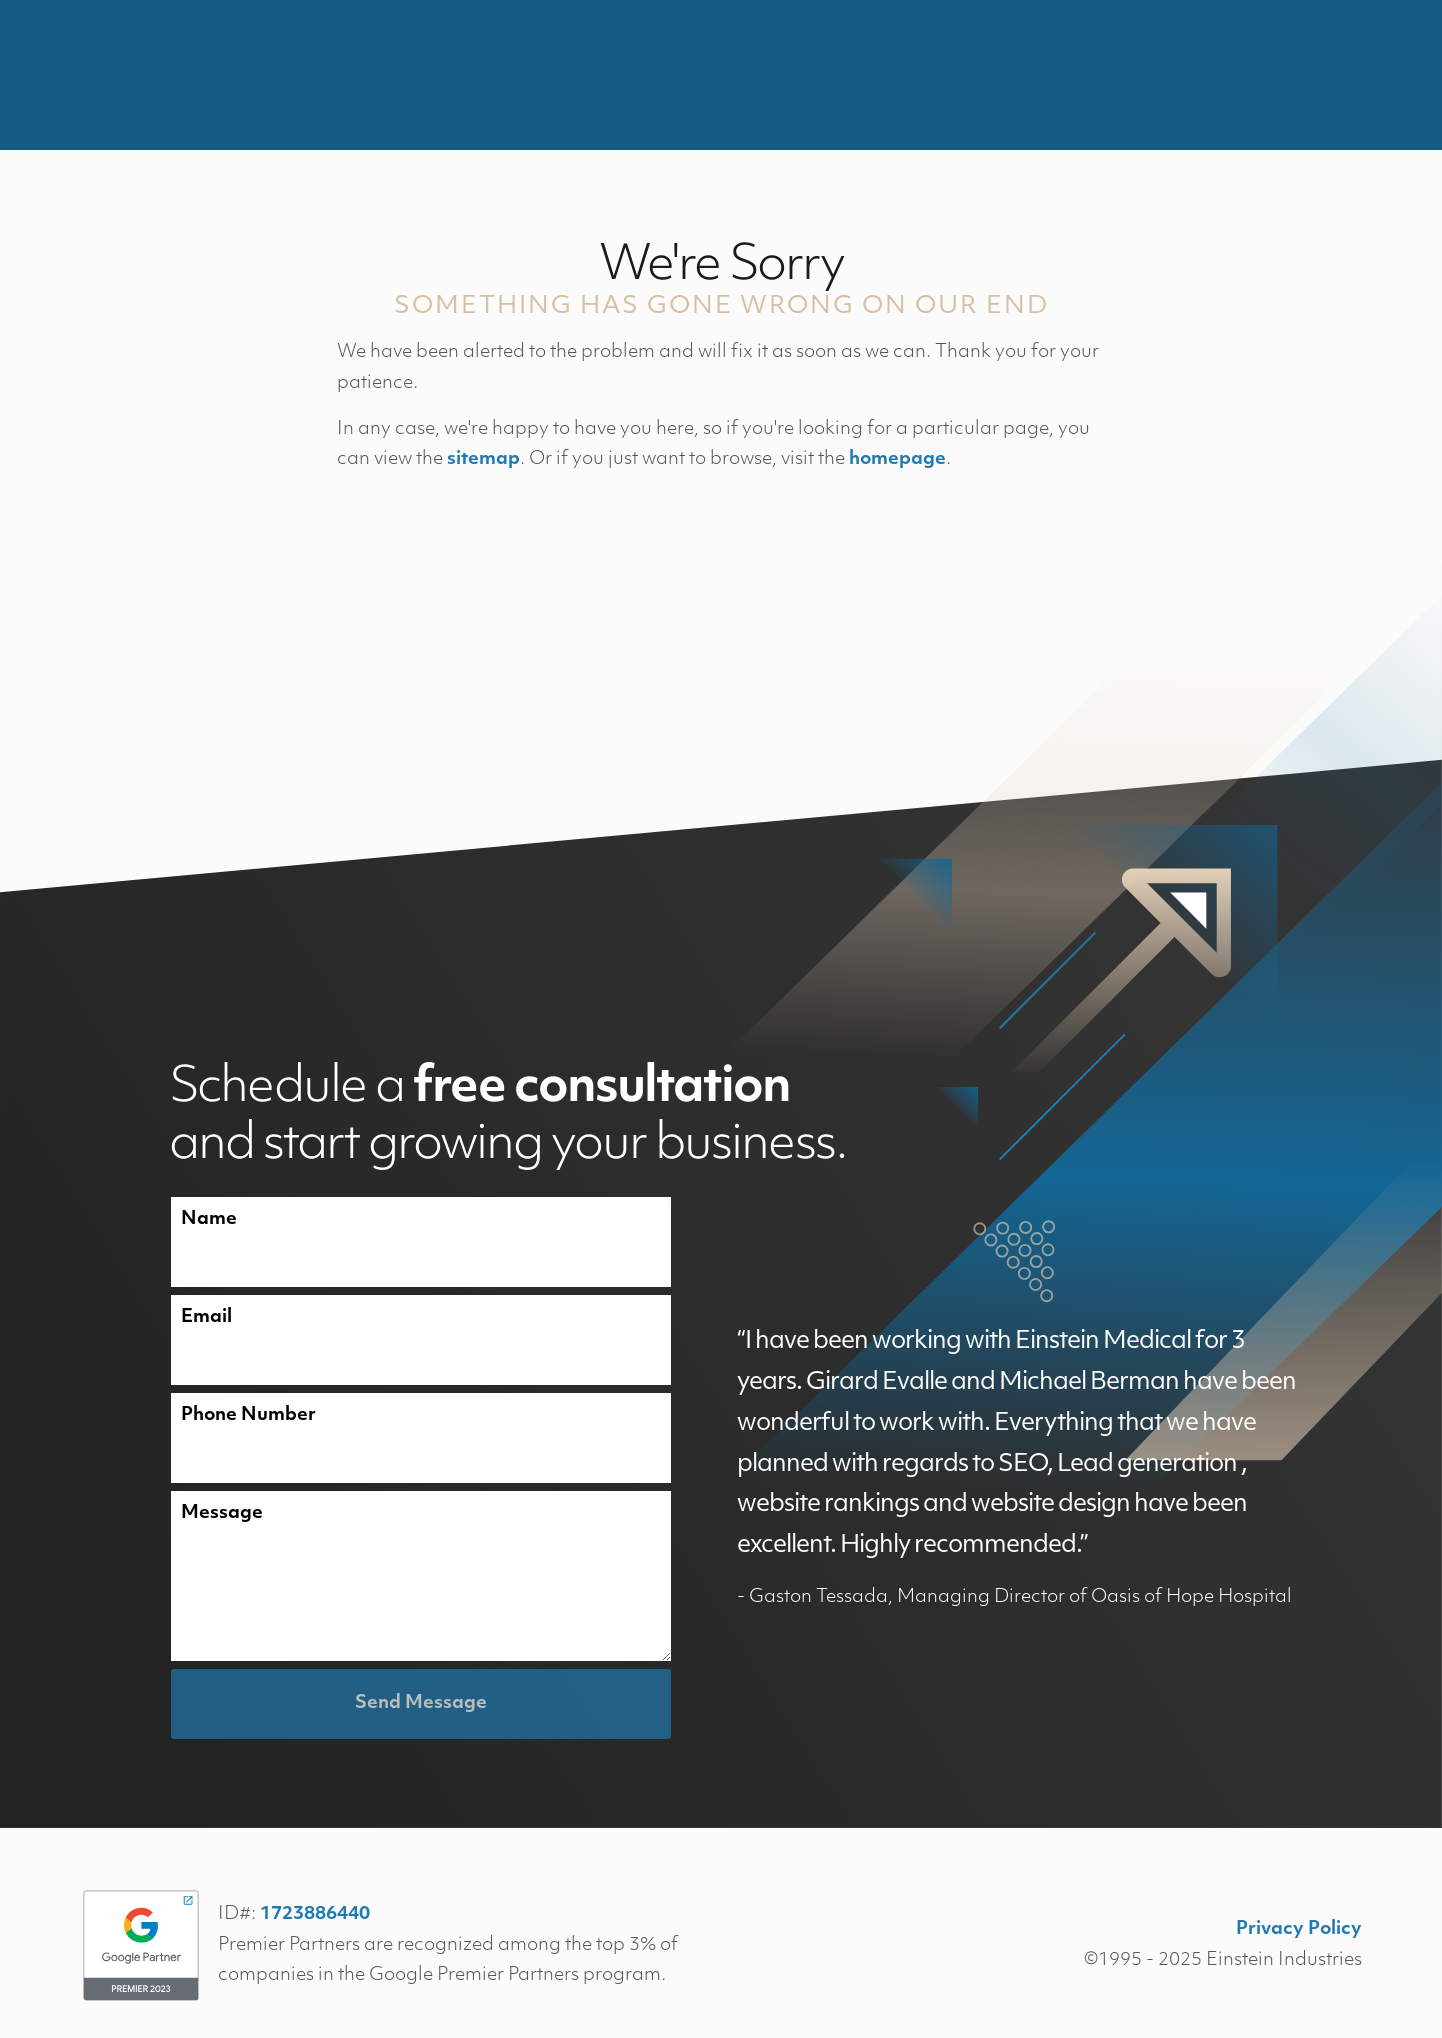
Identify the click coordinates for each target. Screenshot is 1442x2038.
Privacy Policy (1299, 1929)
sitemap (483, 459)
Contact (1234, 74)
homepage (897, 459)
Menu (1347, 75)
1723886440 (315, 1914)
